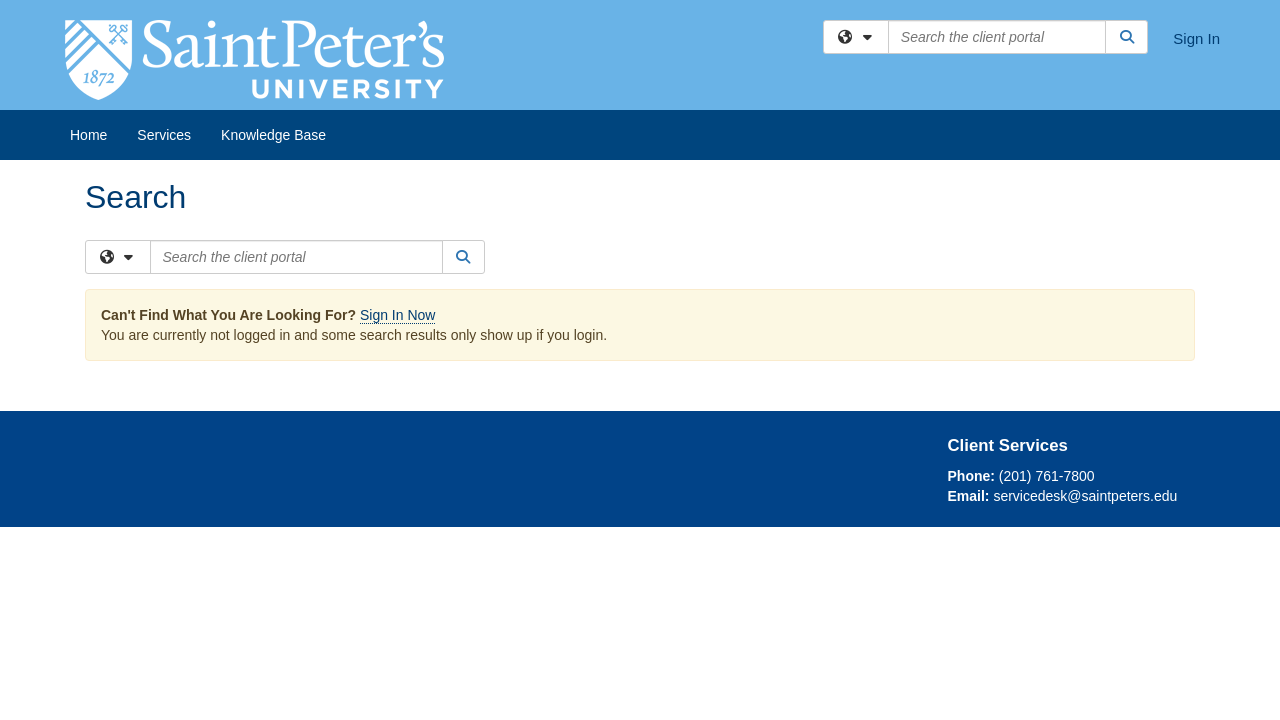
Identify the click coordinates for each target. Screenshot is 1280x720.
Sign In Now (397, 315)
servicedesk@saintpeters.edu (1085, 496)
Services (164, 135)
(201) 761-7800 (1047, 476)
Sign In (1196, 38)
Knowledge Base (273, 135)
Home (88, 135)
